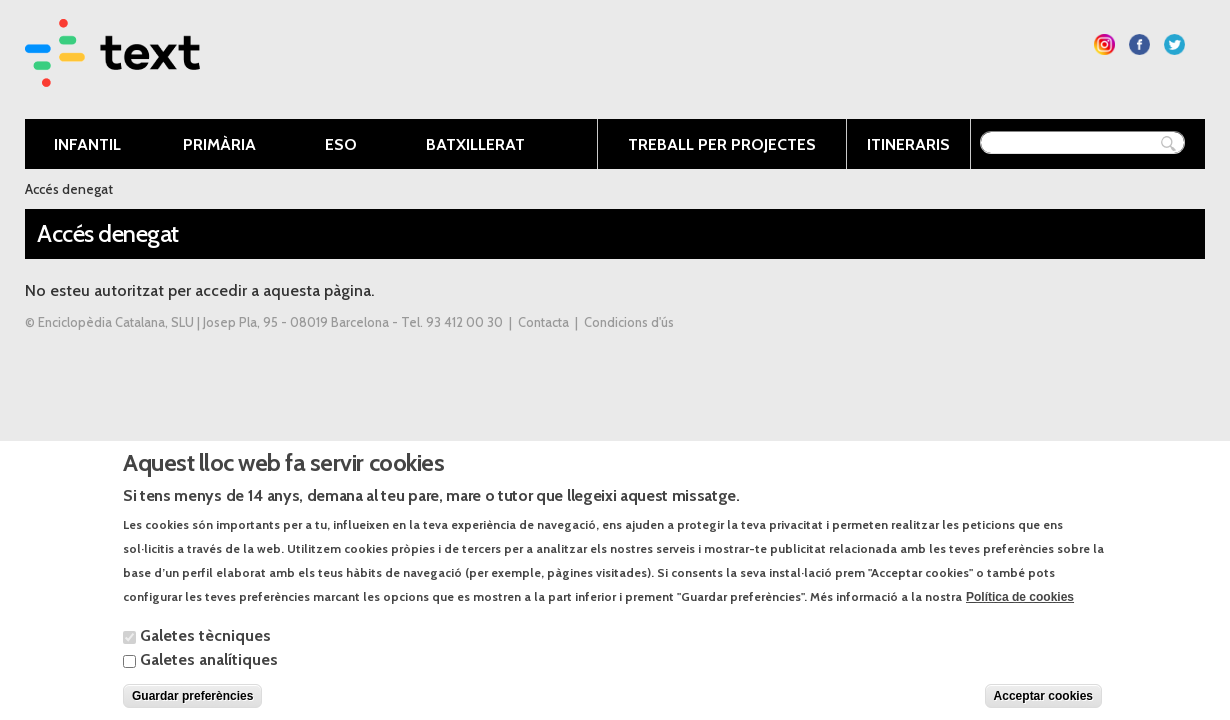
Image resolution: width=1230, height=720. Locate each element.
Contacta (543, 322)
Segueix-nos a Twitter (1174, 44)
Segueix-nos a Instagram (1104, 44)
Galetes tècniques (205, 653)
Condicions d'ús (629, 322)
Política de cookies (1020, 615)
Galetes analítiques (209, 677)
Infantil (83, 146)
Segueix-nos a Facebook (1139, 44)
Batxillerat (474, 146)
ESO (339, 146)
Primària (218, 146)
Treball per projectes (722, 144)
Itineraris (908, 144)
